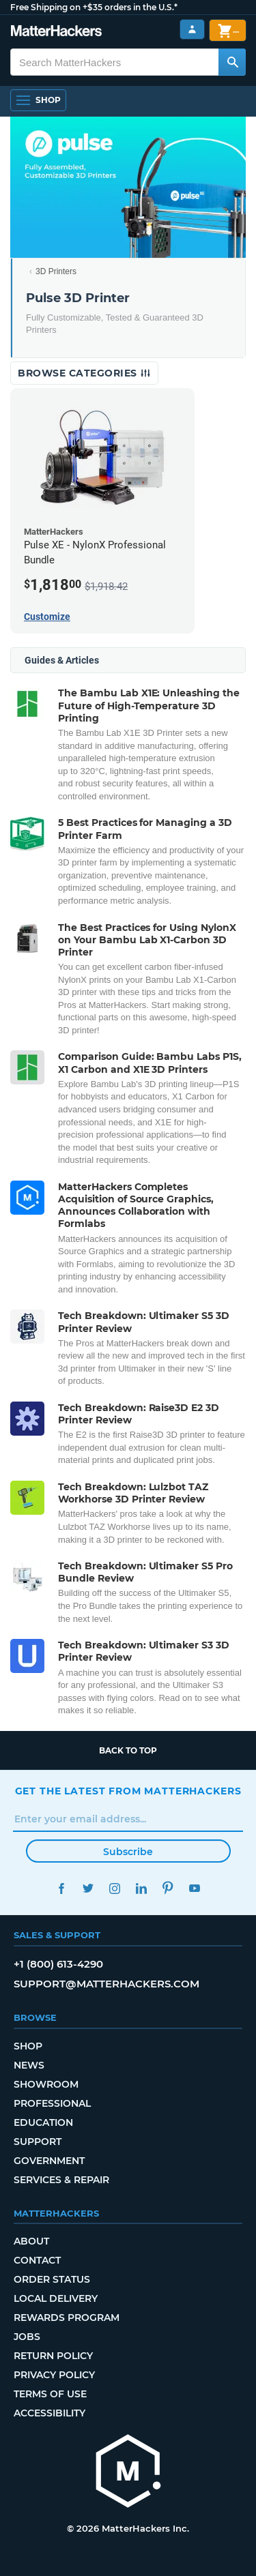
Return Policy (53, 2356)
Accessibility (49, 2413)
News (29, 2065)
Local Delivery (56, 2298)
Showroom (46, 2084)
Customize (47, 616)
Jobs (27, 2336)
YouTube (195, 1888)
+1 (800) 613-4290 (58, 1963)
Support (37, 2141)
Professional (52, 2103)
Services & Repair (61, 2180)
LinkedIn (142, 1888)
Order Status (52, 2279)
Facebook (62, 1888)
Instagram (115, 1888)
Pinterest (168, 1888)
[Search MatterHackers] (232, 62)
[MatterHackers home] (128, 2472)
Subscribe (128, 1852)
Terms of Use (50, 2394)
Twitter (88, 1888)
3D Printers (55, 271)
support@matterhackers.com (106, 1983)
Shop (28, 2046)
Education (43, 2122)
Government (49, 2161)
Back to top (128, 1750)
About (31, 2241)
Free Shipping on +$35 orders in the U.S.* (93, 7)
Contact (37, 2260)
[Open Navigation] (38, 100)
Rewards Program (66, 2317)
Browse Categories (84, 373)
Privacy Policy (54, 2375)
